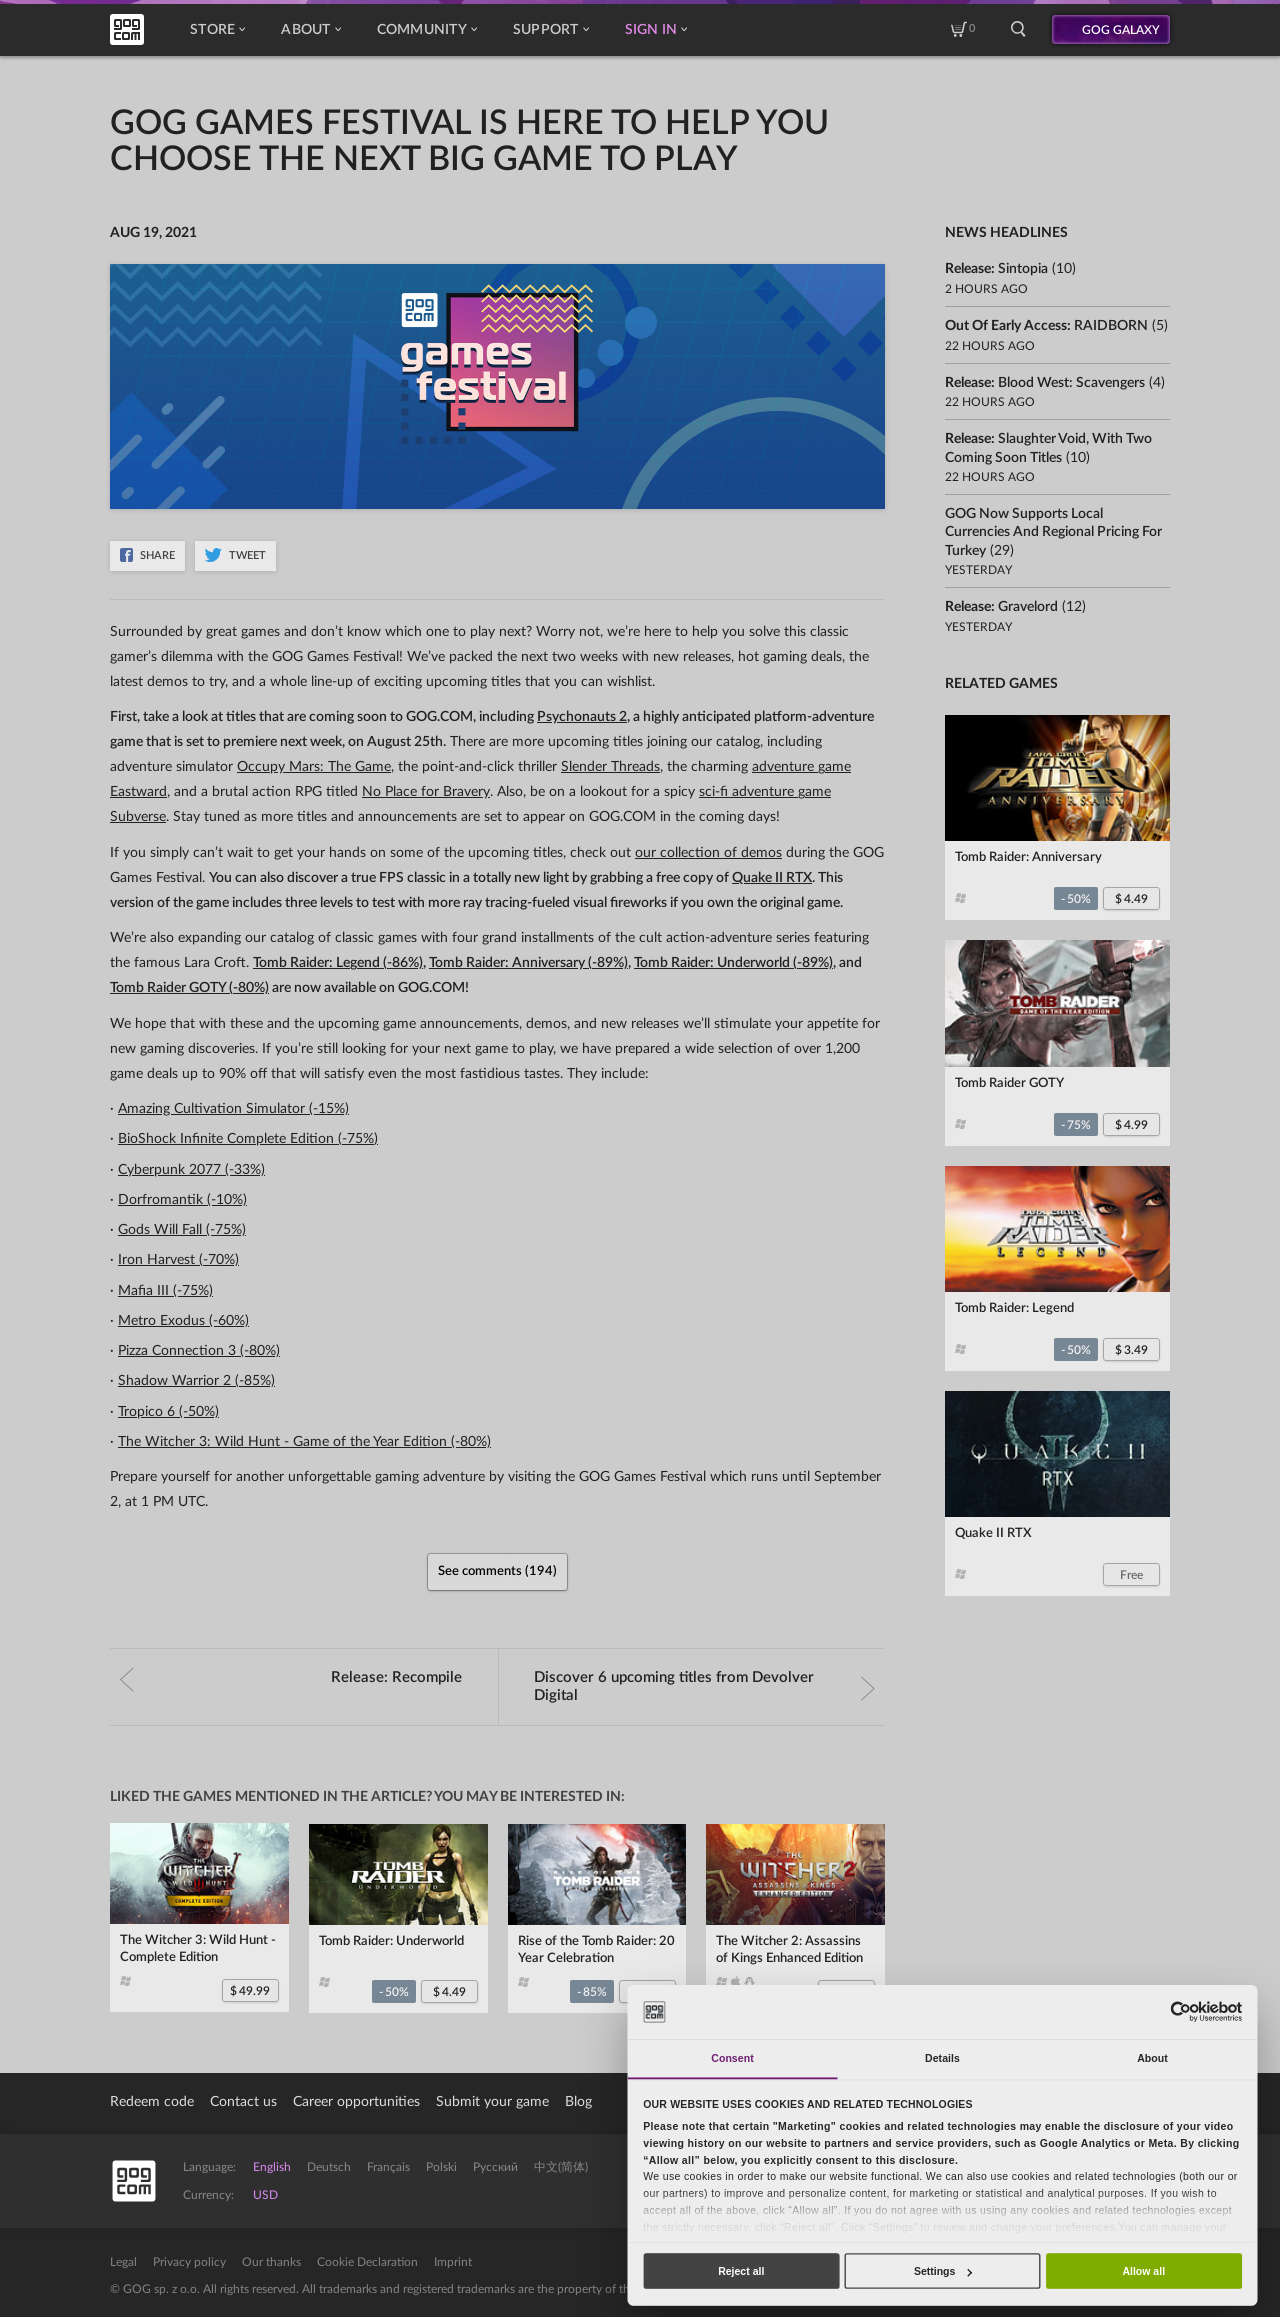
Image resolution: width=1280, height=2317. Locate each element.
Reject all (741, 2271)
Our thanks (271, 2262)
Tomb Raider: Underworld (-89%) (733, 963)
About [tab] (1152, 2058)
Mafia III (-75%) (165, 1291)
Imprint (453, 2262)
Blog (578, 2102)
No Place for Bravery (426, 792)
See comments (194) (497, 1571)
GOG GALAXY (1121, 30)
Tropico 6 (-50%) (168, 1412)
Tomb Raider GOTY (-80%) (189, 988)
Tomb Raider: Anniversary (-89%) (528, 963)
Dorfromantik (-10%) (182, 1200)
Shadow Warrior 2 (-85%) (196, 1381)
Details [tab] (942, 2058)
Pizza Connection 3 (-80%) (199, 1351)
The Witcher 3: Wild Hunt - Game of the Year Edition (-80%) (304, 1442)
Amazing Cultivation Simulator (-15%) (233, 1109)
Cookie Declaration (367, 2262)
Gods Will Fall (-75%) (182, 1230)
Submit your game (492, 2102)
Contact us (243, 2102)
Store (217, 30)
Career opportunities (356, 2102)
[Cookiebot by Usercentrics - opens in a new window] (1180, 2011)
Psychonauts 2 (582, 717)
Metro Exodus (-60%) (183, 1321)
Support (551, 30)
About (310, 30)
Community (427, 30)
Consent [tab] (732, 2058)
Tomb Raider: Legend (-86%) (338, 963)
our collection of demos (708, 853)
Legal (123, 2262)
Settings (943, 2271)
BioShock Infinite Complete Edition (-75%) (248, 1139)
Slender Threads (610, 767)
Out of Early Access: (1046, 326)
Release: (291, 1678)
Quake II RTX (772, 878)
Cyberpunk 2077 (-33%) (191, 1170)
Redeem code (152, 2102)
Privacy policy (189, 2262)
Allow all (1143, 2271)
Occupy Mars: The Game (314, 767)
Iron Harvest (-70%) (178, 1260)
